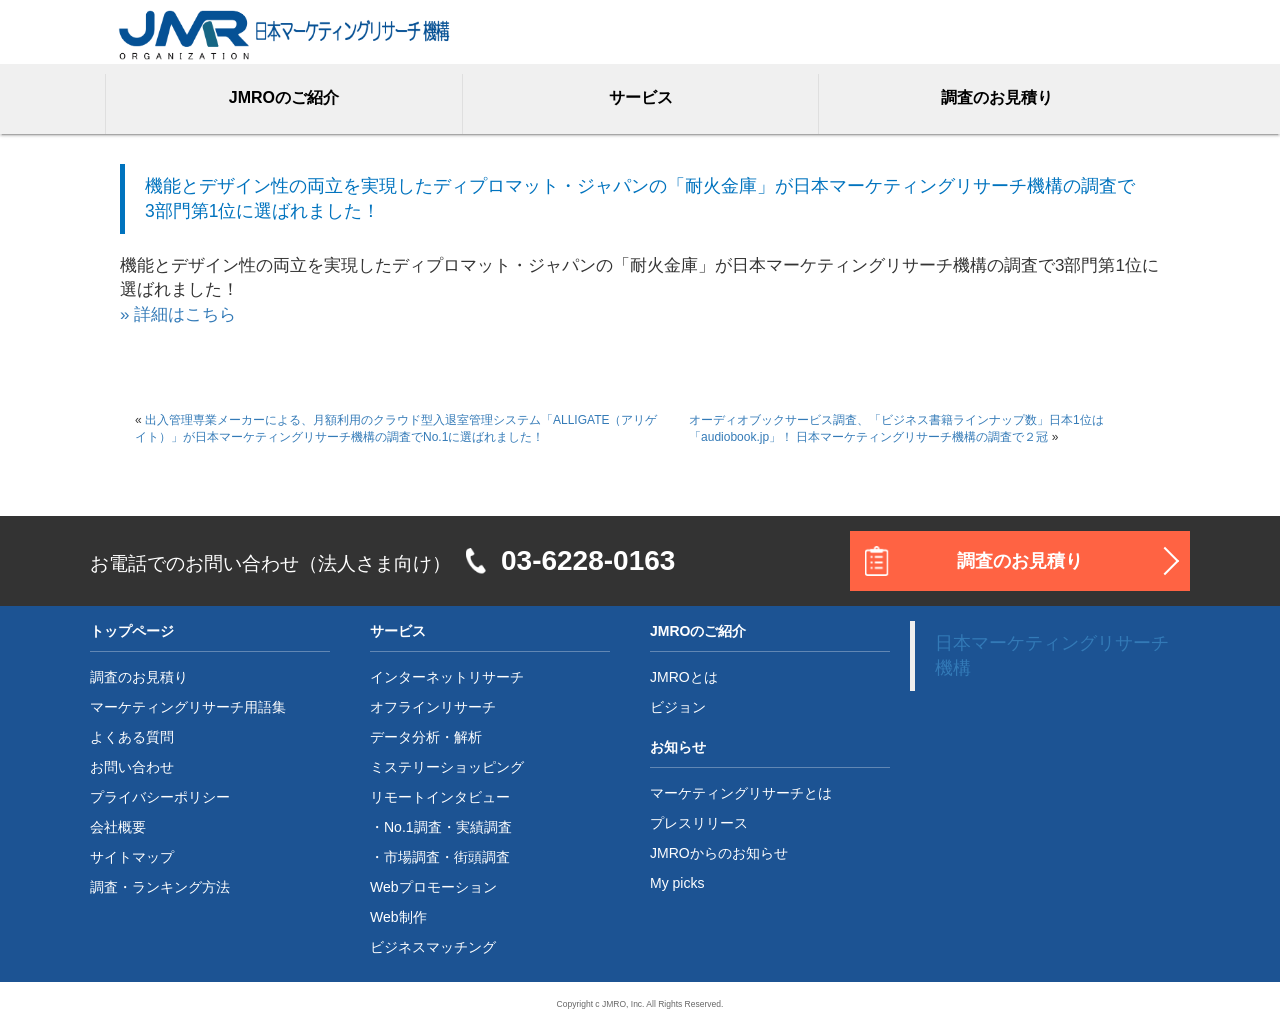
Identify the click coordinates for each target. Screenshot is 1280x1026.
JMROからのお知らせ (719, 853)
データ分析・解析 (426, 737)
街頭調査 (482, 857)
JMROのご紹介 (284, 97)
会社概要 (118, 827)
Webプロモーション (433, 887)
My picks (677, 883)
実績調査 (484, 827)
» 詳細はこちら (178, 314)
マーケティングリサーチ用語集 (188, 707)
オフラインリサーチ (433, 707)
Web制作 (398, 917)
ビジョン (678, 707)
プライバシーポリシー (160, 797)
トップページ (132, 631)
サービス (641, 97)
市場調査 (412, 857)
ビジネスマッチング (433, 947)
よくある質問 (132, 737)
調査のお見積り (997, 97)
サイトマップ (132, 857)
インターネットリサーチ (447, 677)
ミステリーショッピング (447, 767)
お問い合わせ (132, 767)
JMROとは (684, 677)
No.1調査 (413, 827)
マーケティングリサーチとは (741, 793)
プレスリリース (699, 823)
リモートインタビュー (440, 797)
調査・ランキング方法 (160, 887)
